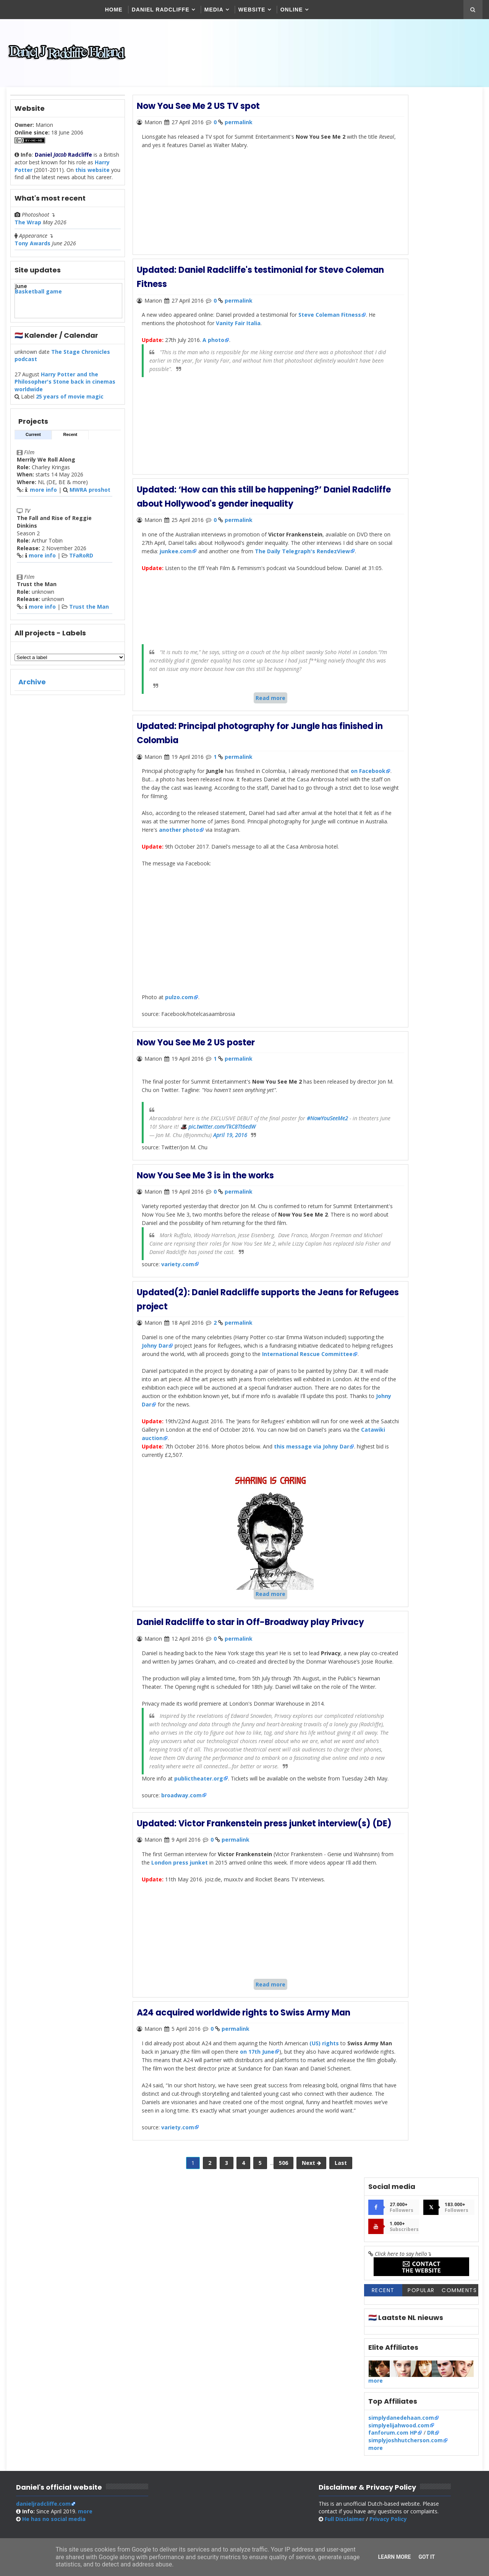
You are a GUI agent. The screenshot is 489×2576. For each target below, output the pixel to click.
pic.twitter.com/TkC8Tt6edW (305, 1151)
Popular (422, 215)
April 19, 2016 (228, 1159)
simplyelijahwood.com (399, 350)
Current (32, 442)
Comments (460, 215)
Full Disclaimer (359, 2381)
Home (114, 9)
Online (292, 9)
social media (53, 2381)
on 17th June (301, 2171)
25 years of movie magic (69, 404)
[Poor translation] (28, 2465)
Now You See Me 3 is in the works (204, 1199)
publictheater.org (196, 1870)
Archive (31, 689)
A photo (211, 344)
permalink (238, 129)
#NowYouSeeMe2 (168, 1151)
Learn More (394, 2557)
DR (431, 357)
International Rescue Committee (194, 1391)
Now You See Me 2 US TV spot (197, 114)
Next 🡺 (285, 2300)
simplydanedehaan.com (402, 342)
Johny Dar (190, 1375)
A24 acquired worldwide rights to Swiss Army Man (243, 2133)
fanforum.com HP (393, 357)
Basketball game (37, 299)
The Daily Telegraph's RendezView (187, 562)
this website (91, 177)
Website (252, 9)
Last (315, 2300)
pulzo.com (177, 1023)
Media (214, 9)
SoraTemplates (322, 2419)
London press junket (229, 1975)
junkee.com (266, 554)
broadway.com (179, 1895)
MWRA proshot (89, 497)
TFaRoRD (80, 563)
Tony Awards (32, 250)
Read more (244, 726)
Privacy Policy (403, 2381)
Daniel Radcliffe (161, 9)
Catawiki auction (225, 1484)
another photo (264, 856)
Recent (69, 442)
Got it (426, 2557)
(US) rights (321, 2162)
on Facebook (157, 805)
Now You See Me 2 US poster (195, 1068)
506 (257, 2300)
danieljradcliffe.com (42, 2366)
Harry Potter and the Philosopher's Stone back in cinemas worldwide (64, 389)
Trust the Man (88, 614)
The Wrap (27, 229)
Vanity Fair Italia (272, 328)
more (376, 305)
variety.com (175, 1295)
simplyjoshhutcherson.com (406, 365)
